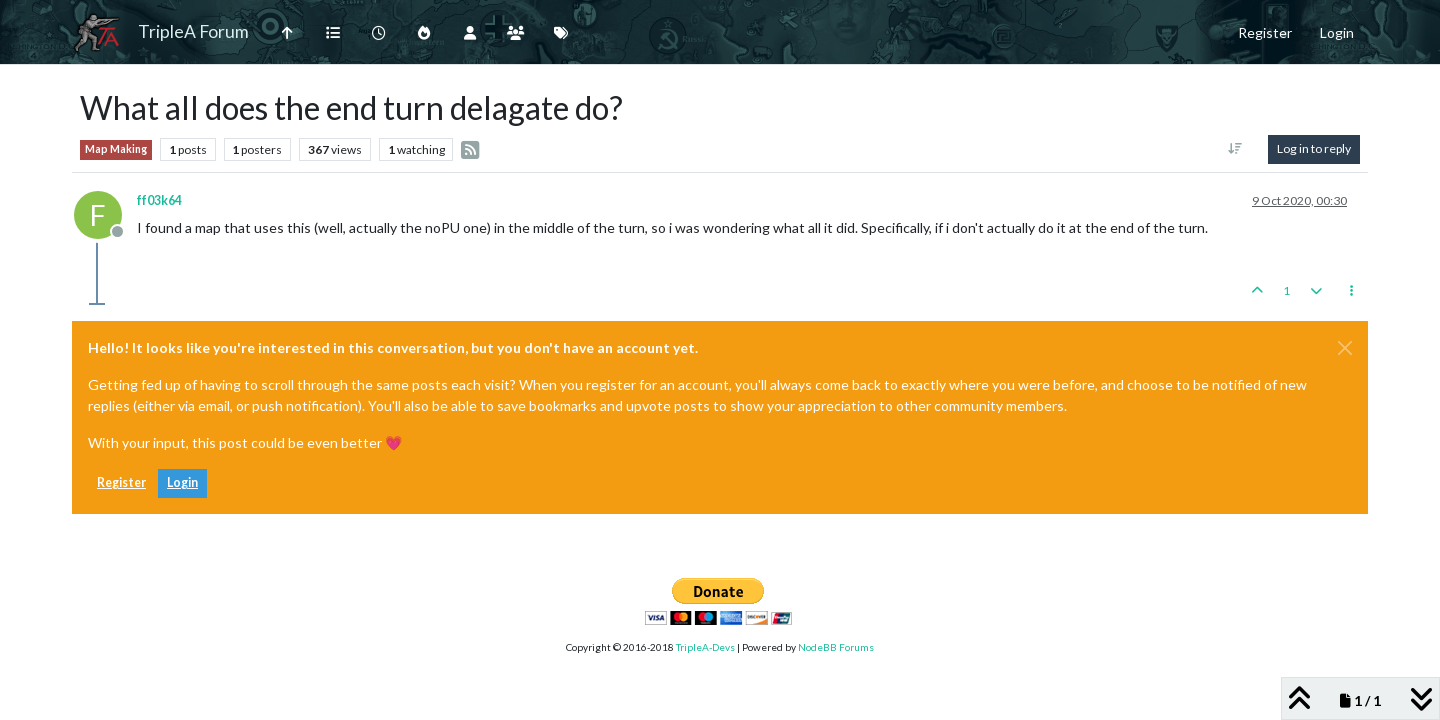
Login (182, 482)
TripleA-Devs (705, 647)
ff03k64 (159, 200)
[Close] (1345, 348)
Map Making (116, 149)
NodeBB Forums (836, 647)
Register (121, 482)
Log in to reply (1314, 148)
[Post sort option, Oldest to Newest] (1235, 149)
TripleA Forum (193, 31)
